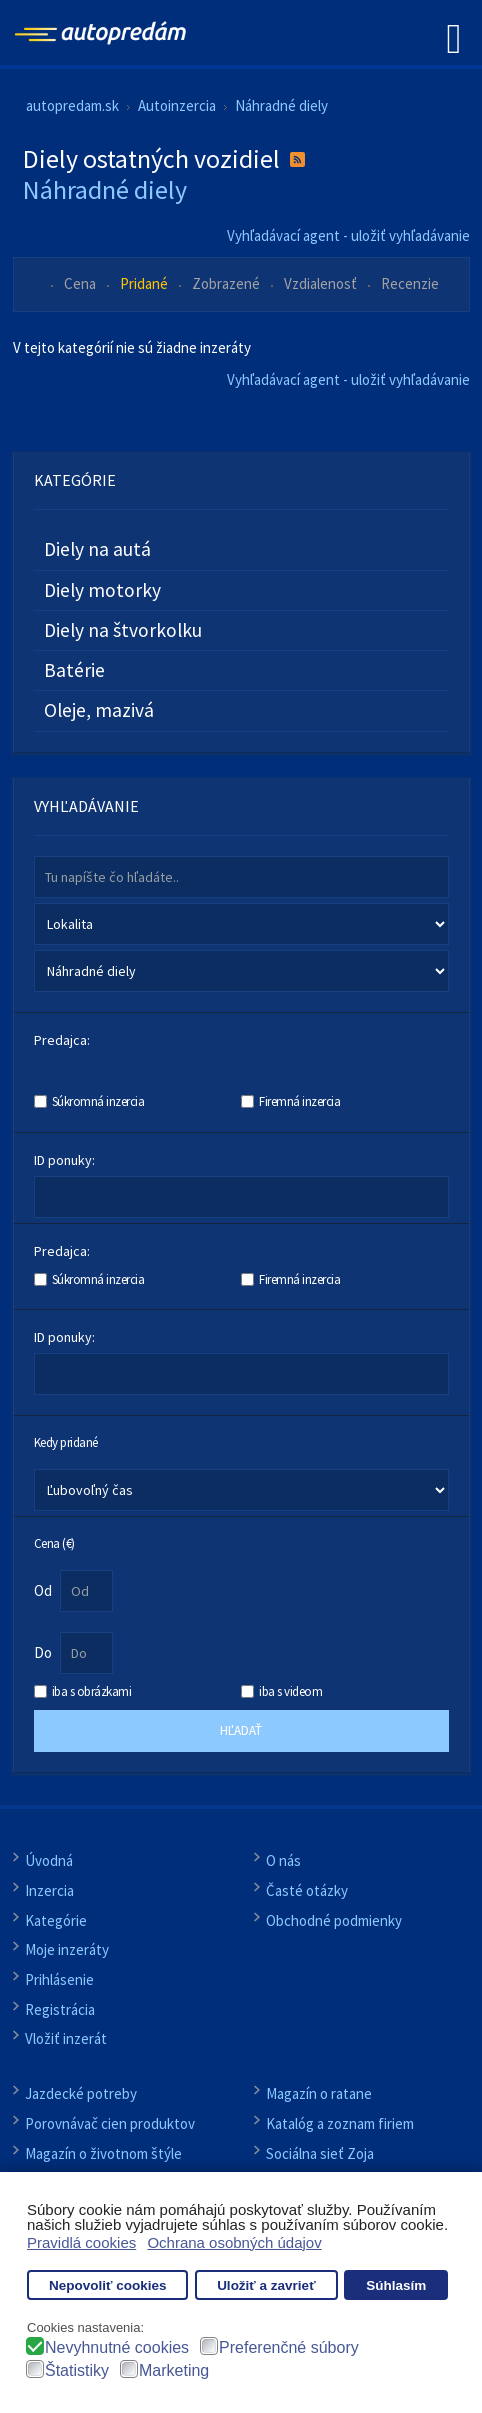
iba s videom (290, 1692)
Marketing (174, 2370)
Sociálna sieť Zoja (320, 2153)
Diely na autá (97, 549)
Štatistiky (77, 2370)
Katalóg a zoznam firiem (340, 2123)
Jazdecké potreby (81, 2093)
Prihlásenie (59, 1979)
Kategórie (56, 1920)
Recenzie (410, 283)
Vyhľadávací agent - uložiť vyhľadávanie (348, 235)
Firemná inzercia (299, 1101)
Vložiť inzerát (66, 2038)
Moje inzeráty (67, 1949)
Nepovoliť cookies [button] (108, 2285)
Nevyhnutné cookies (117, 2347)
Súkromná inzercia (98, 1101)
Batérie (74, 670)
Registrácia (60, 2009)
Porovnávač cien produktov (110, 2123)
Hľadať (241, 1730)
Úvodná (49, 1860)
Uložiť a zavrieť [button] (266, 2285)
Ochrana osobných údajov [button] (234, 2242)
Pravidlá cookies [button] (81, 2242)
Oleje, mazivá (99, 710)
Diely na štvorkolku (123, 630)
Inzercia (49, 1890)
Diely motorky (102, 590)
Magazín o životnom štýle (103, 2153)
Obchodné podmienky (334, 1920)
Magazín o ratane (319, 2093)
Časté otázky (307, 1890)
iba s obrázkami (92, 1692)
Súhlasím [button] (396, 2285)
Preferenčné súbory (289, 2347)
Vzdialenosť (322, 283)
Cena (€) (54, 1542)
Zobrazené (227, 283)
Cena (81, 283)
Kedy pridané (66, 1441)
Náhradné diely (105, 189)
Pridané (145, 283)
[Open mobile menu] (453, 37)
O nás (283, 1860)
